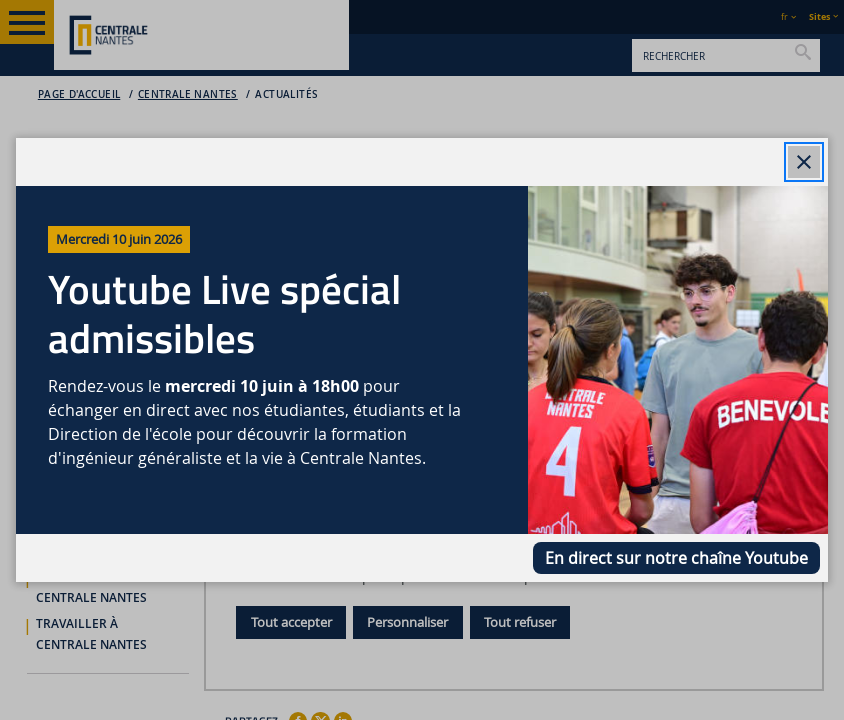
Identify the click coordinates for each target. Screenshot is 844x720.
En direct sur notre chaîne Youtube (676, 558)
